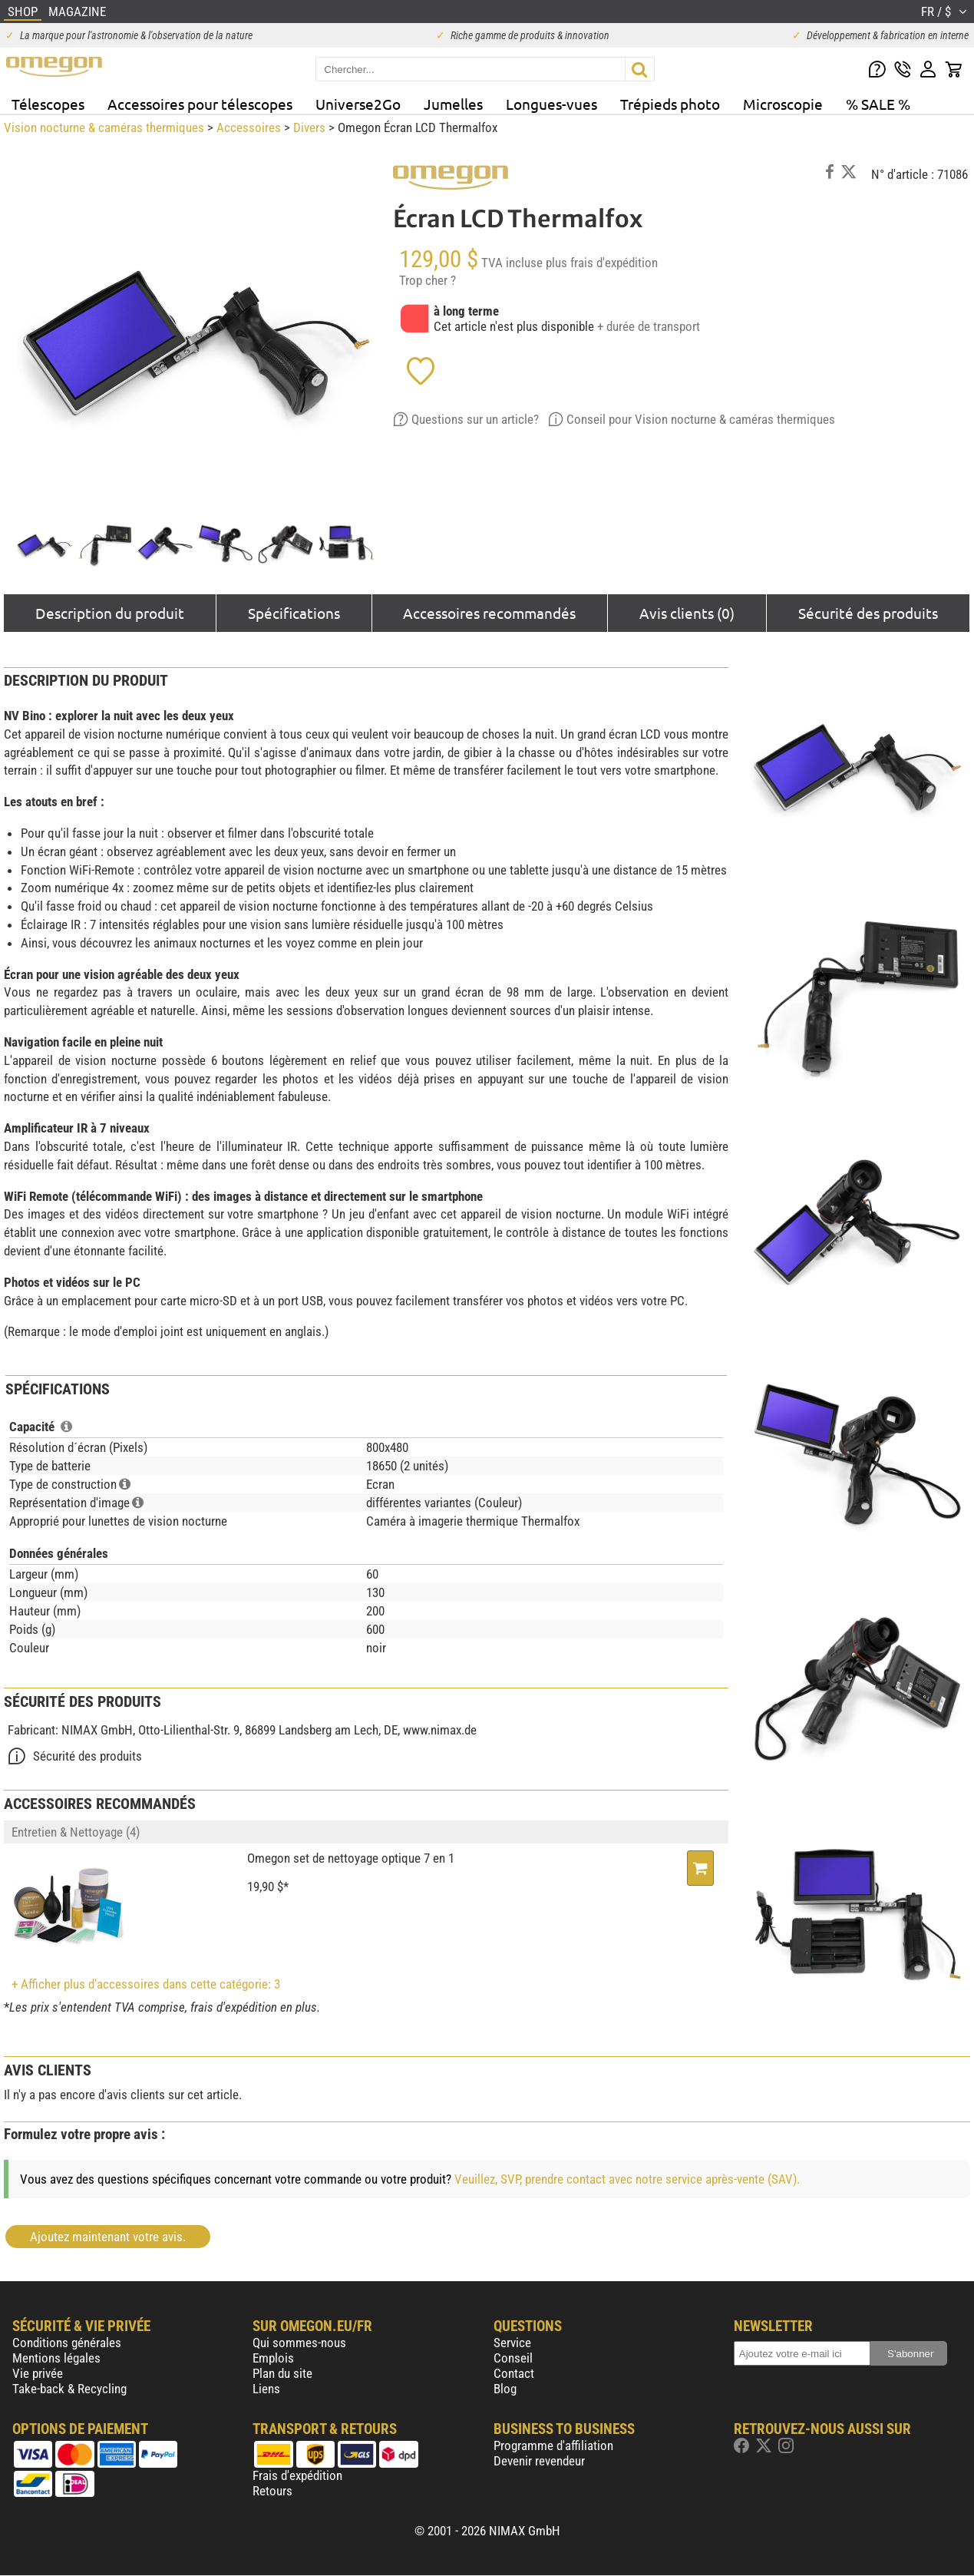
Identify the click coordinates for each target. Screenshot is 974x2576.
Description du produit (109, 612)
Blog (505, 2388)
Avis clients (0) (687, 612)
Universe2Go (358, 103)
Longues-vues (551, 103)
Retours (272, 2490)
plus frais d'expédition (602, 262)
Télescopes (48, 103)
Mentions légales (56, 2358)
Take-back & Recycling (69, 2388)
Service (512, 2342)
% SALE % (878, 103)
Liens (266, 2388)
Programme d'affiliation (553, 2445)
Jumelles (453, 103)
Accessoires (248, 127)
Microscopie (783, 103)
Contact (514, 2373)
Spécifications (294, 612)
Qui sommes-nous (299, 2342)
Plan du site (282, 2373)
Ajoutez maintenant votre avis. (108, 2236)
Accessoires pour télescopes (199, 103)
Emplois (273, 2358)
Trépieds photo (670, 103)
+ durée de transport (648, 326)
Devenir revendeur (539, 2461)
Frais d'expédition (297, 2475)
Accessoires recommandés (489, 612)
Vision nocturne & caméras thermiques (104, 127)
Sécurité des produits (868, 612)
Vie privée (37, 2373)
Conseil (513, 2358)
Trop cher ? (427, 280)
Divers (309, 127)
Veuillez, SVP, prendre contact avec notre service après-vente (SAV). (627, 2179)
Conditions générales (66, 2342)
